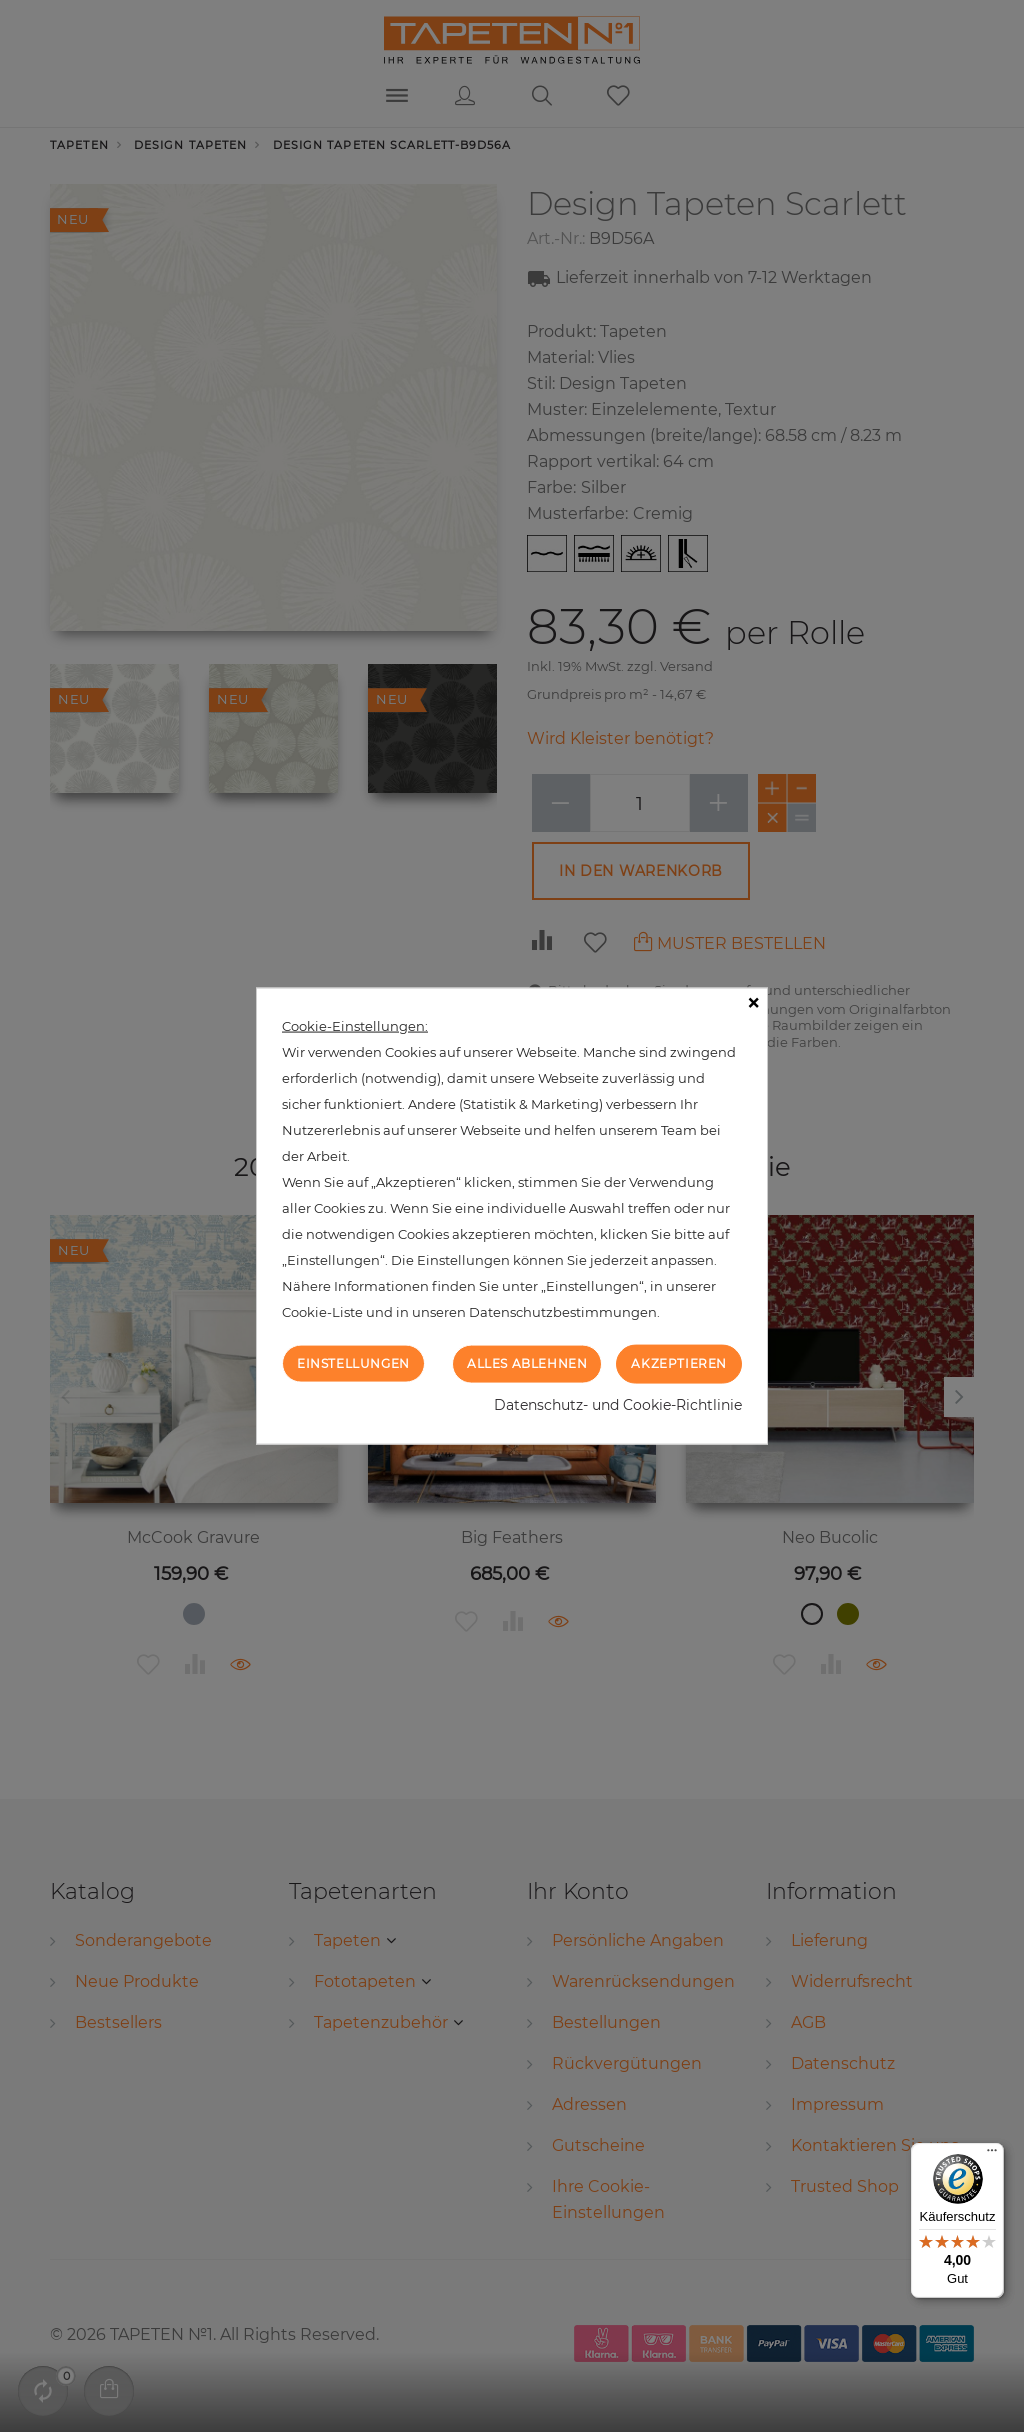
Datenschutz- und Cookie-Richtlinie (618, 1404)
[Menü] (992, 2155)
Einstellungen (353, 1363)
